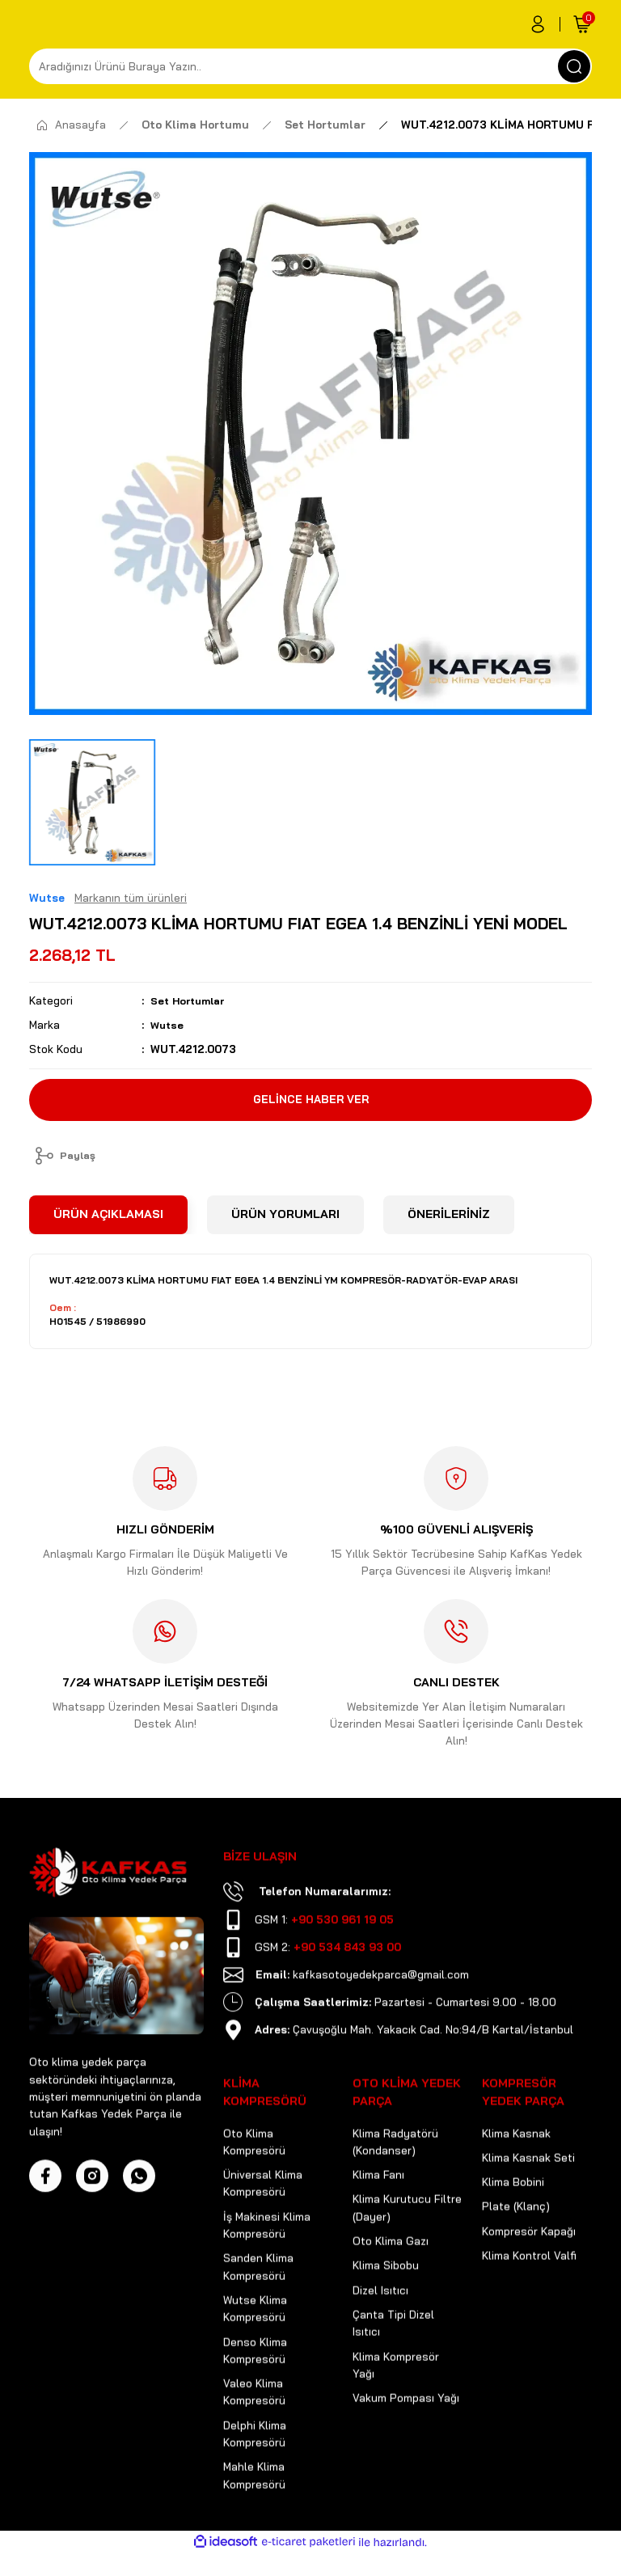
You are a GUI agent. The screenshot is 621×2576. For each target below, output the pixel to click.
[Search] (310, 66)
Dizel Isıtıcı (380, 2339)
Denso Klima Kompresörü (255, 2400)
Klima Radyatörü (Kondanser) (395, 2191)
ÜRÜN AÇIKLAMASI (108, 1217)
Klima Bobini (513, 2231)
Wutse (168, 1024)
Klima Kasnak (516, 2182)
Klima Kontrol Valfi (529, 2305)
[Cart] (582, 24)
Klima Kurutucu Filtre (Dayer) (407, 2257)
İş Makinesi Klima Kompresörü (266, 2275)
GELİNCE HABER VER (310, 1099)
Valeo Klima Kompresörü (254, 2441)
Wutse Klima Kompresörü (255, 2358)
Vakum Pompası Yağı (406, 2447)
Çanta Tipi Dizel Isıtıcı (393, 2373)
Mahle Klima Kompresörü (254, 2525)
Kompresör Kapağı (529, 2280)
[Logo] (108, 1922)
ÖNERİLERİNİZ (449, 1217)
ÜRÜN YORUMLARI (285, 1217)
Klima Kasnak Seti (528, 2207)
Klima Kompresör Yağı (396, 2415)
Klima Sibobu (386, 2314)
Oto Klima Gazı (391, 2290)
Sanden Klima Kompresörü (258, 2316)
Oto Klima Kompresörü (254, 2191)
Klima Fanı (378, 2224)
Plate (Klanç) (516, 2255)
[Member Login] (537, 24)
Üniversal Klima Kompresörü (262, 2233)
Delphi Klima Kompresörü (254, 2483)
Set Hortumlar (190, 1000)
